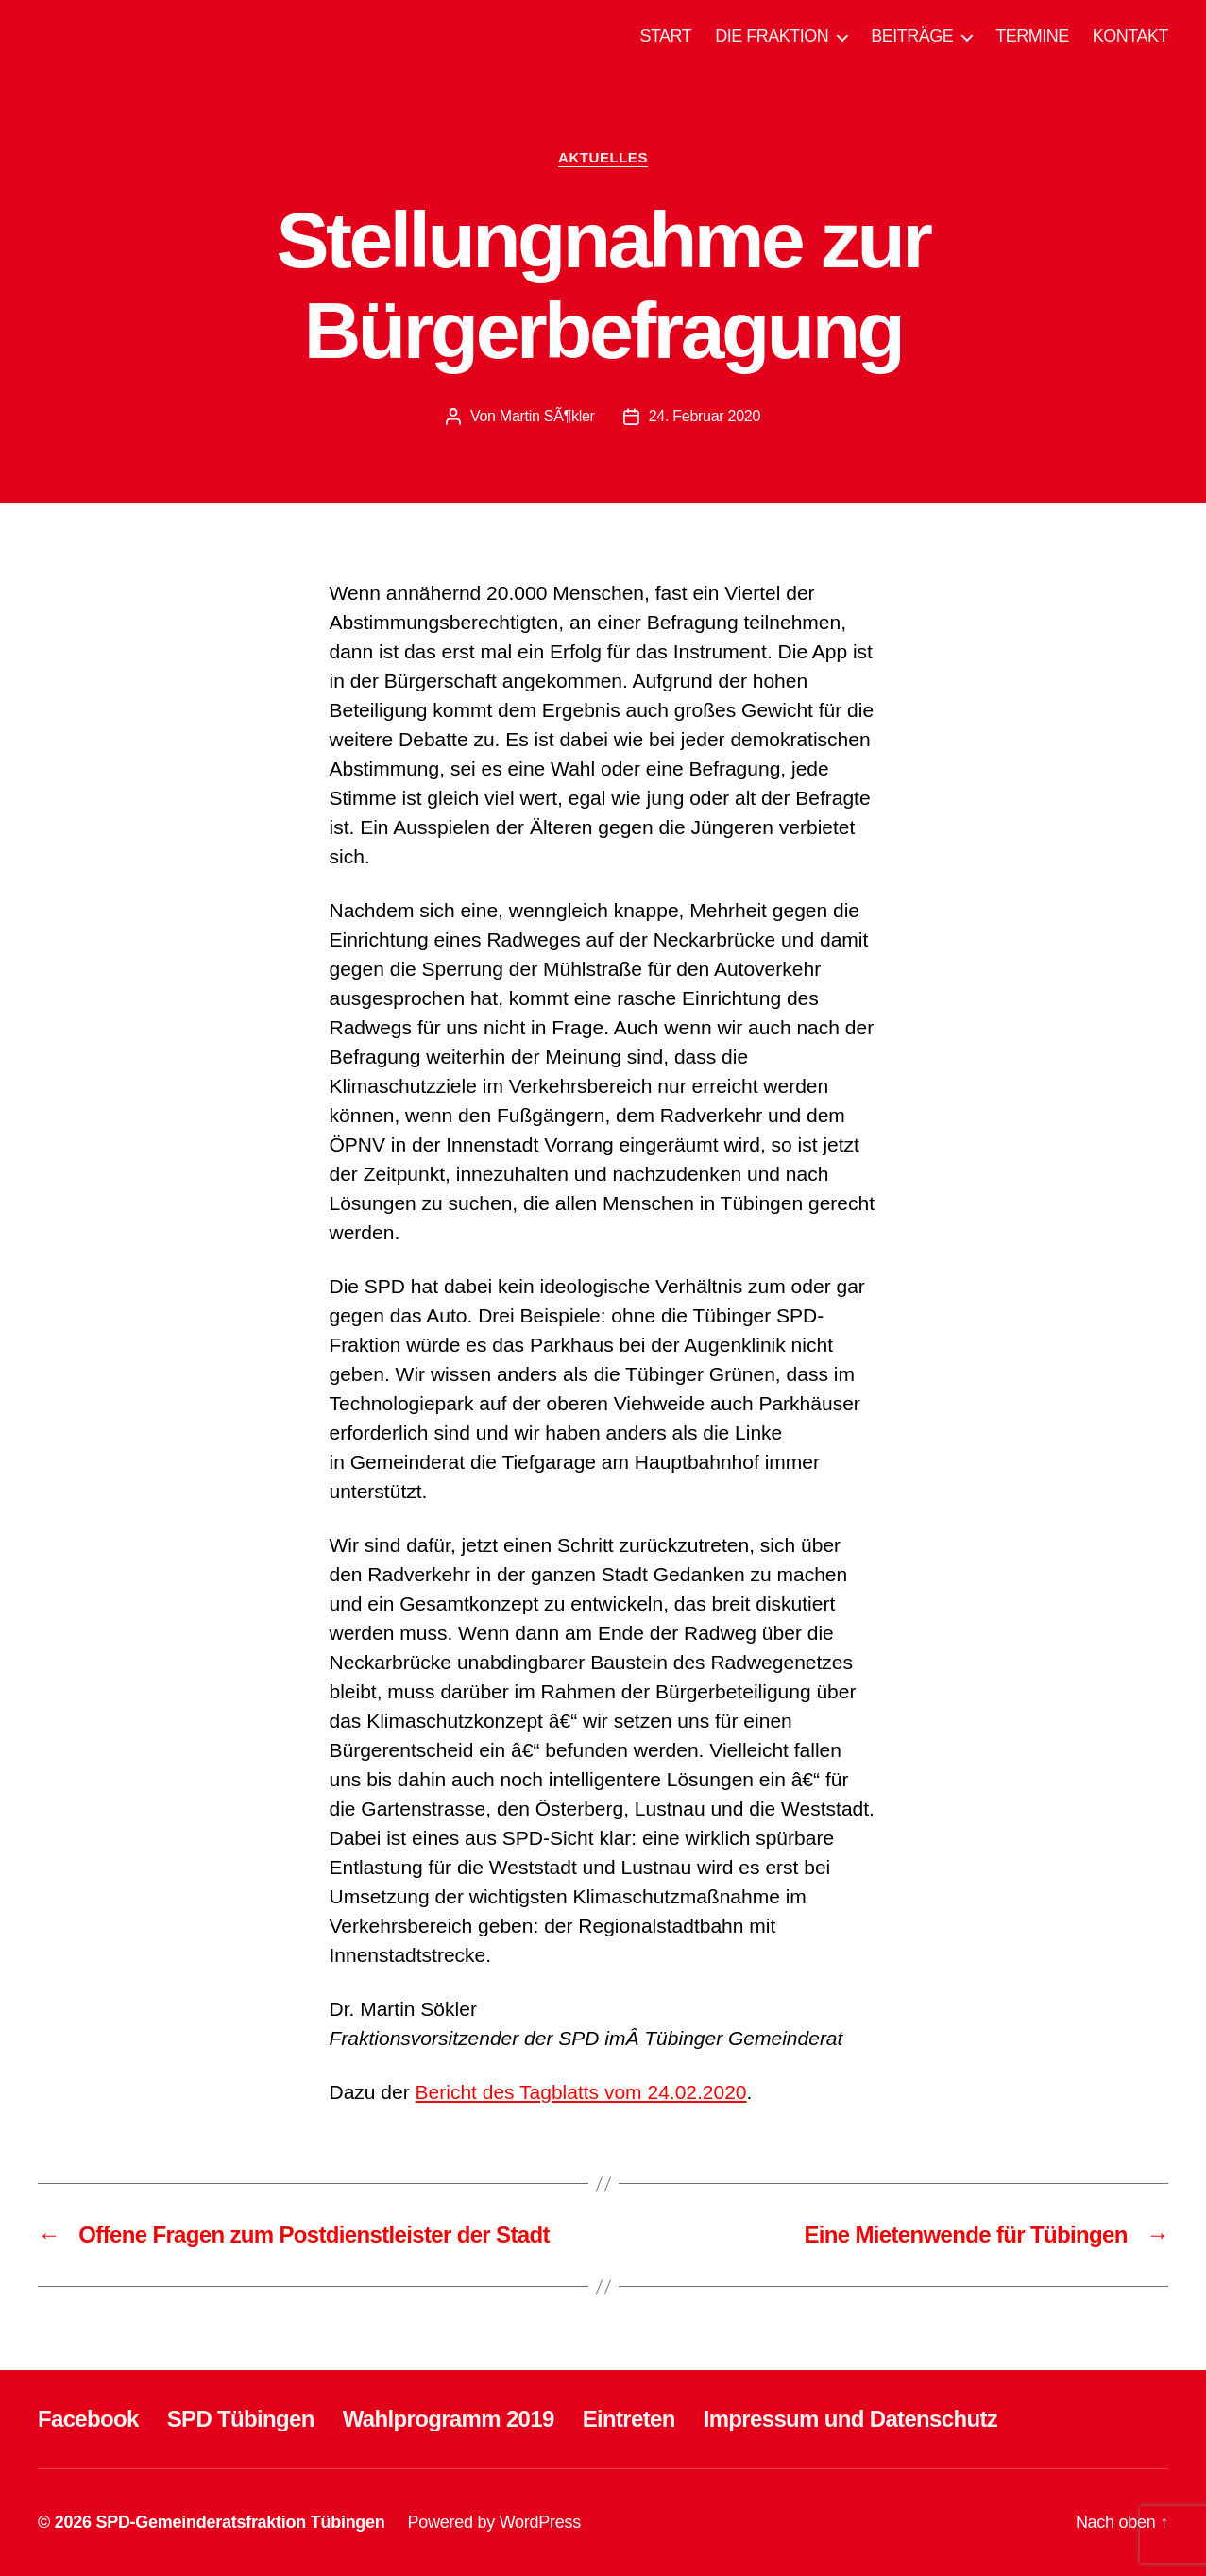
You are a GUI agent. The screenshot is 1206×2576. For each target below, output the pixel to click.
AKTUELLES (603, 157)
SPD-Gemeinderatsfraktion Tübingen (239, 2522)
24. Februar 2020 (704, 416)
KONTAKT (1130, 35)
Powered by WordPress (494, 2522)
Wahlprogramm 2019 (448, 2418)
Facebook (88, 2418)
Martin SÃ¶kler (547, 416)
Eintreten (629, 2418)
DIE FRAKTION (771, 35)
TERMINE (1032, 35)
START (665, 35)
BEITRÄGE (912, 35)
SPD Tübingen (240, 2418)
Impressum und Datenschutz (850, 2418)
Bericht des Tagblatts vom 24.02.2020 (581, 2092)
